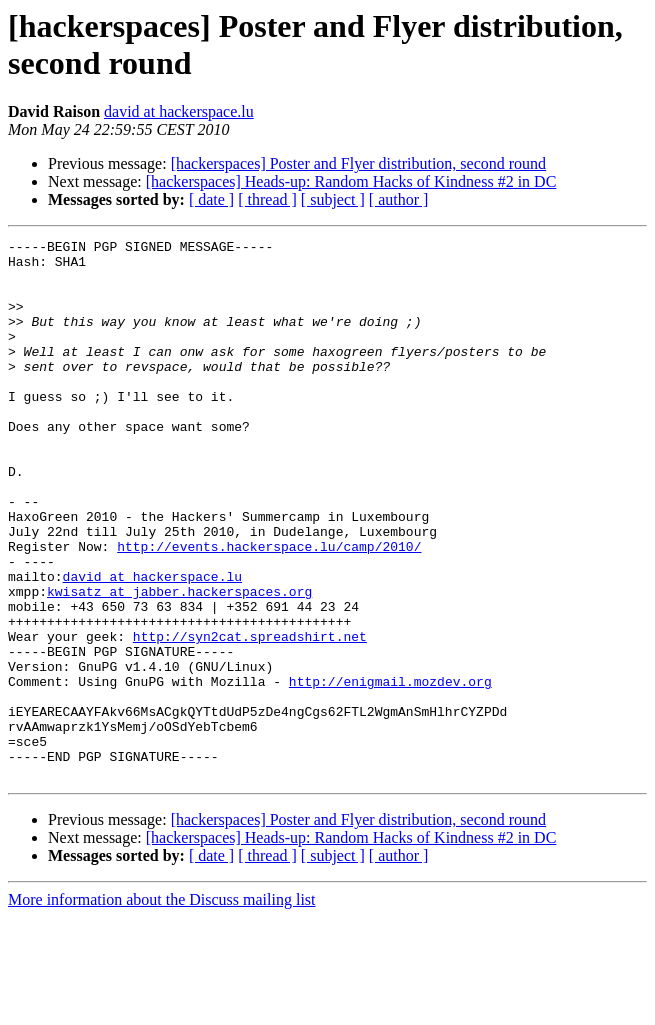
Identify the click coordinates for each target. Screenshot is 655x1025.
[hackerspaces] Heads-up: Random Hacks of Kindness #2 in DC (351, 181)
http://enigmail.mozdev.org (390, 771)
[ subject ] (333, 199)
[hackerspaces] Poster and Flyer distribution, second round (358, 163)
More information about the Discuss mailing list (162, 1007)
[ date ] (211, 199)
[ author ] (399, 199)
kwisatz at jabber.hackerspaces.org (179, 663)
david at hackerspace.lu (179, 111)
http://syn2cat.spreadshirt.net (250, 717)
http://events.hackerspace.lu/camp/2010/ (269, 609)
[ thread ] (267, 199)
